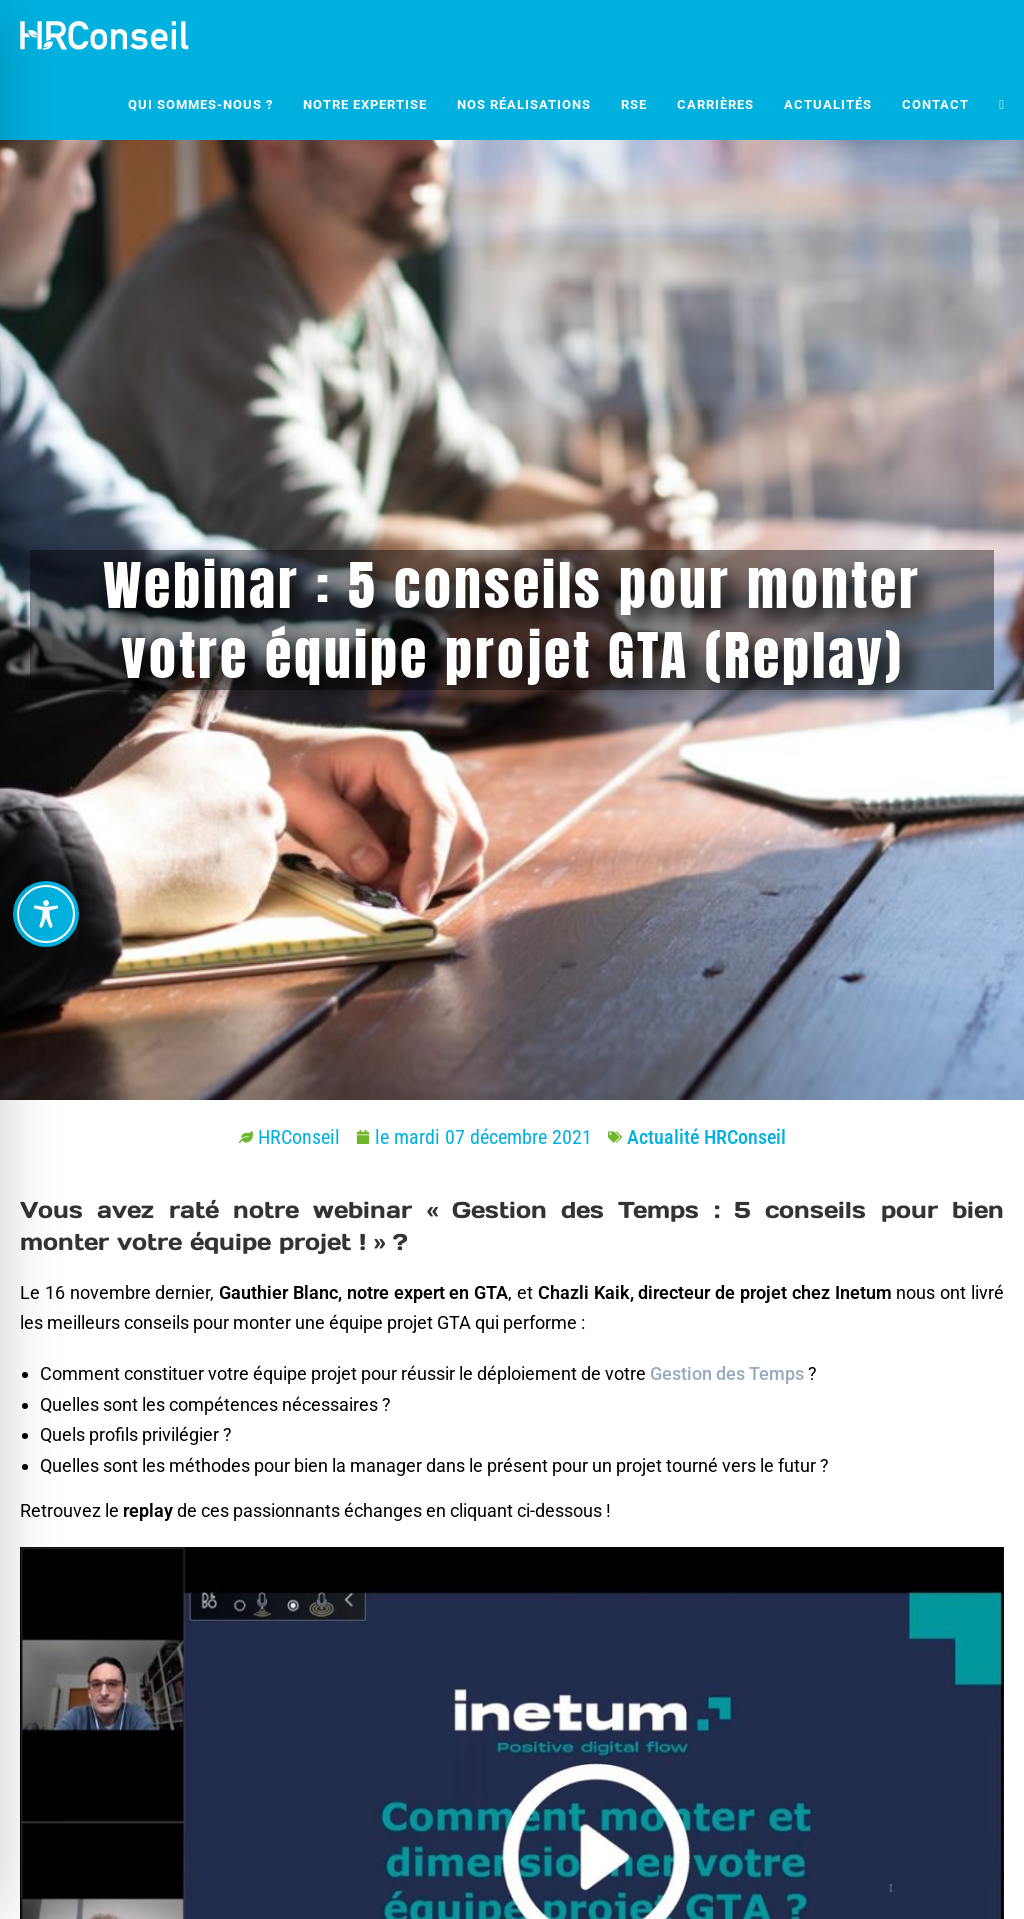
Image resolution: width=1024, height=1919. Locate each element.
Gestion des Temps (727, 1373)
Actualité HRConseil (706, 1137)
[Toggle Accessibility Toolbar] (46, 914)
